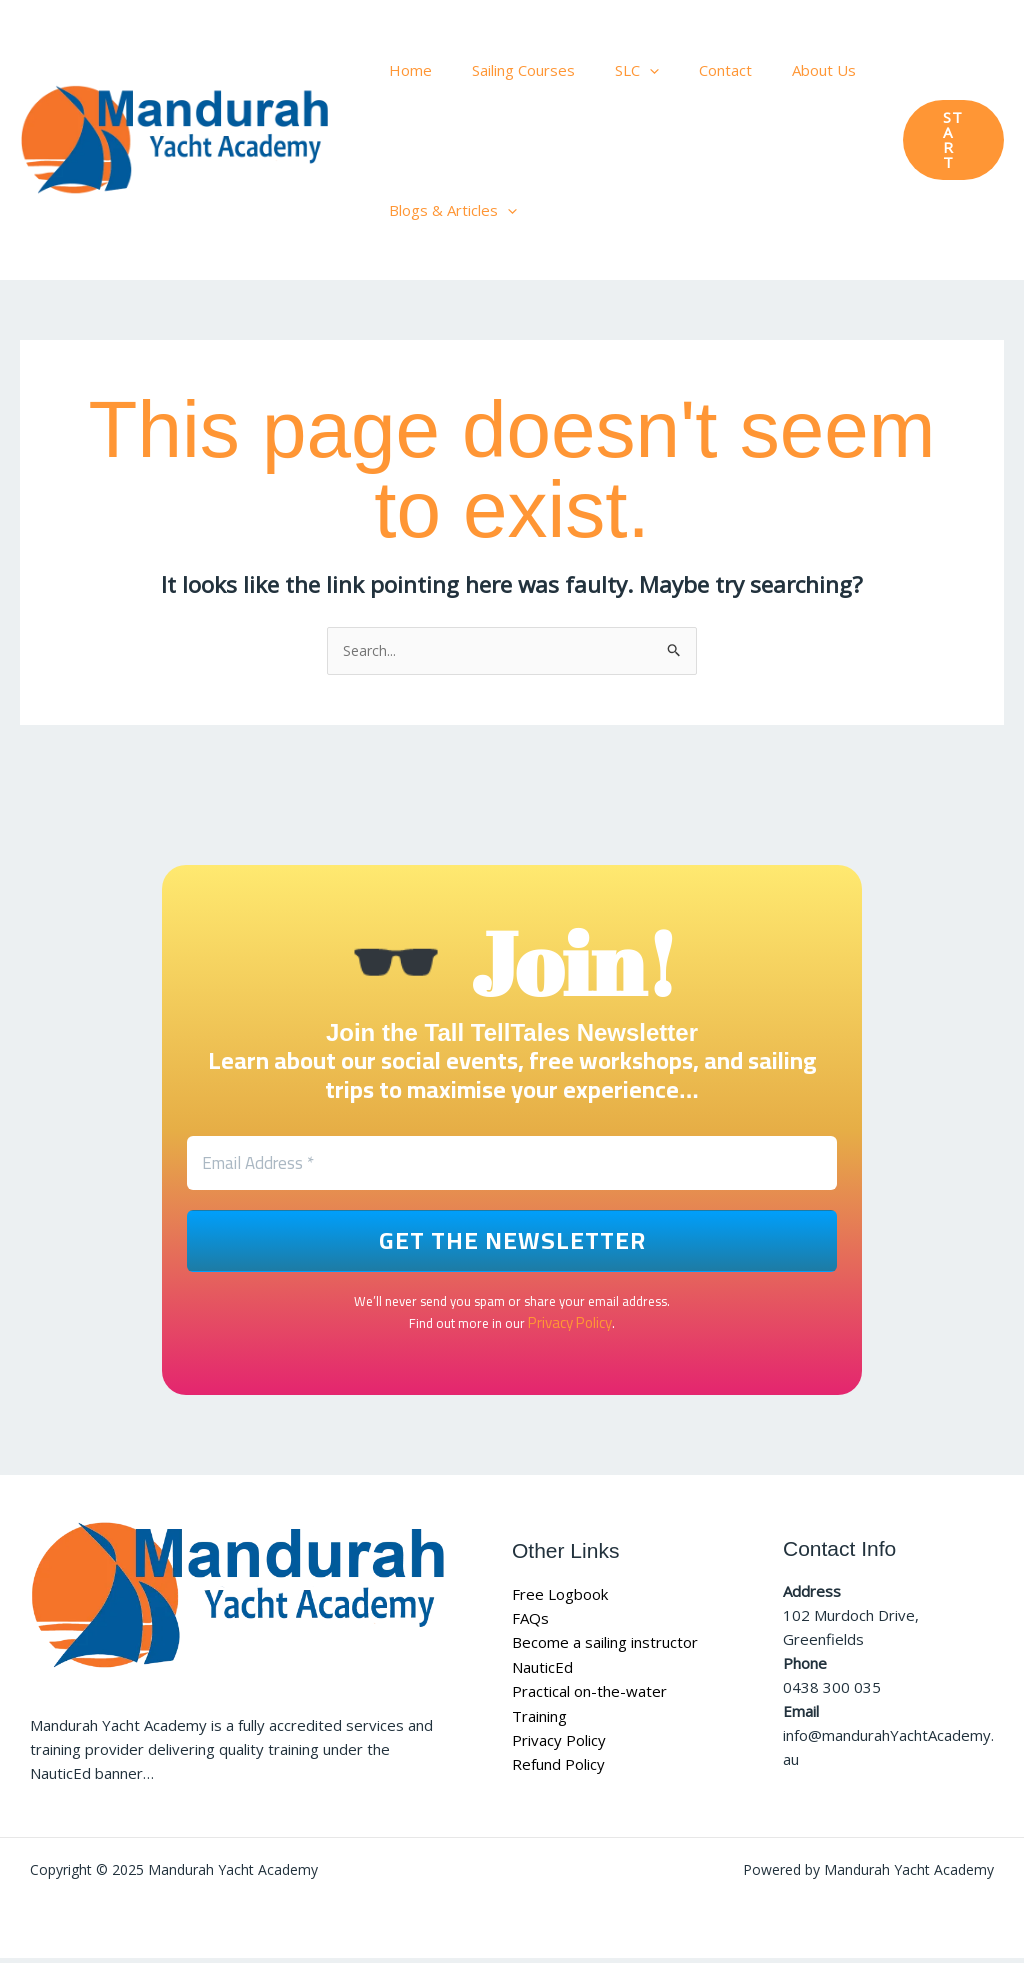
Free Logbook (560, 1600)
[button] (949, 140)
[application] (624, 70)
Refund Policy (558, 1768)
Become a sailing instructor (605, 1648)
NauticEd (542, 1672)
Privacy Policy (570, 1328)
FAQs (530, 1624)
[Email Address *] (512, 1168)
